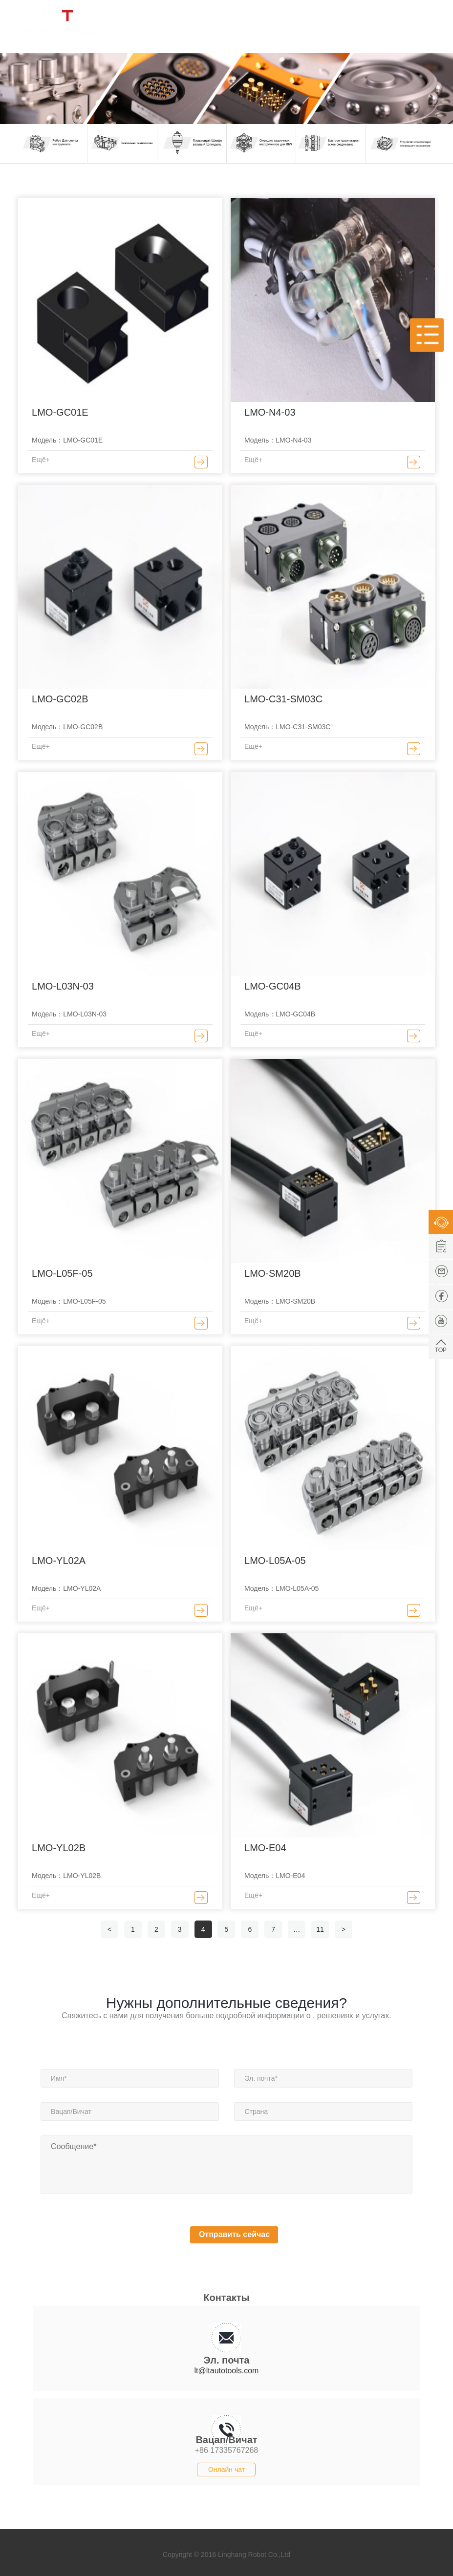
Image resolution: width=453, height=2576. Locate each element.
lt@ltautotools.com (226, 2370)
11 (320, 1929)
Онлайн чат (226, 2469)
